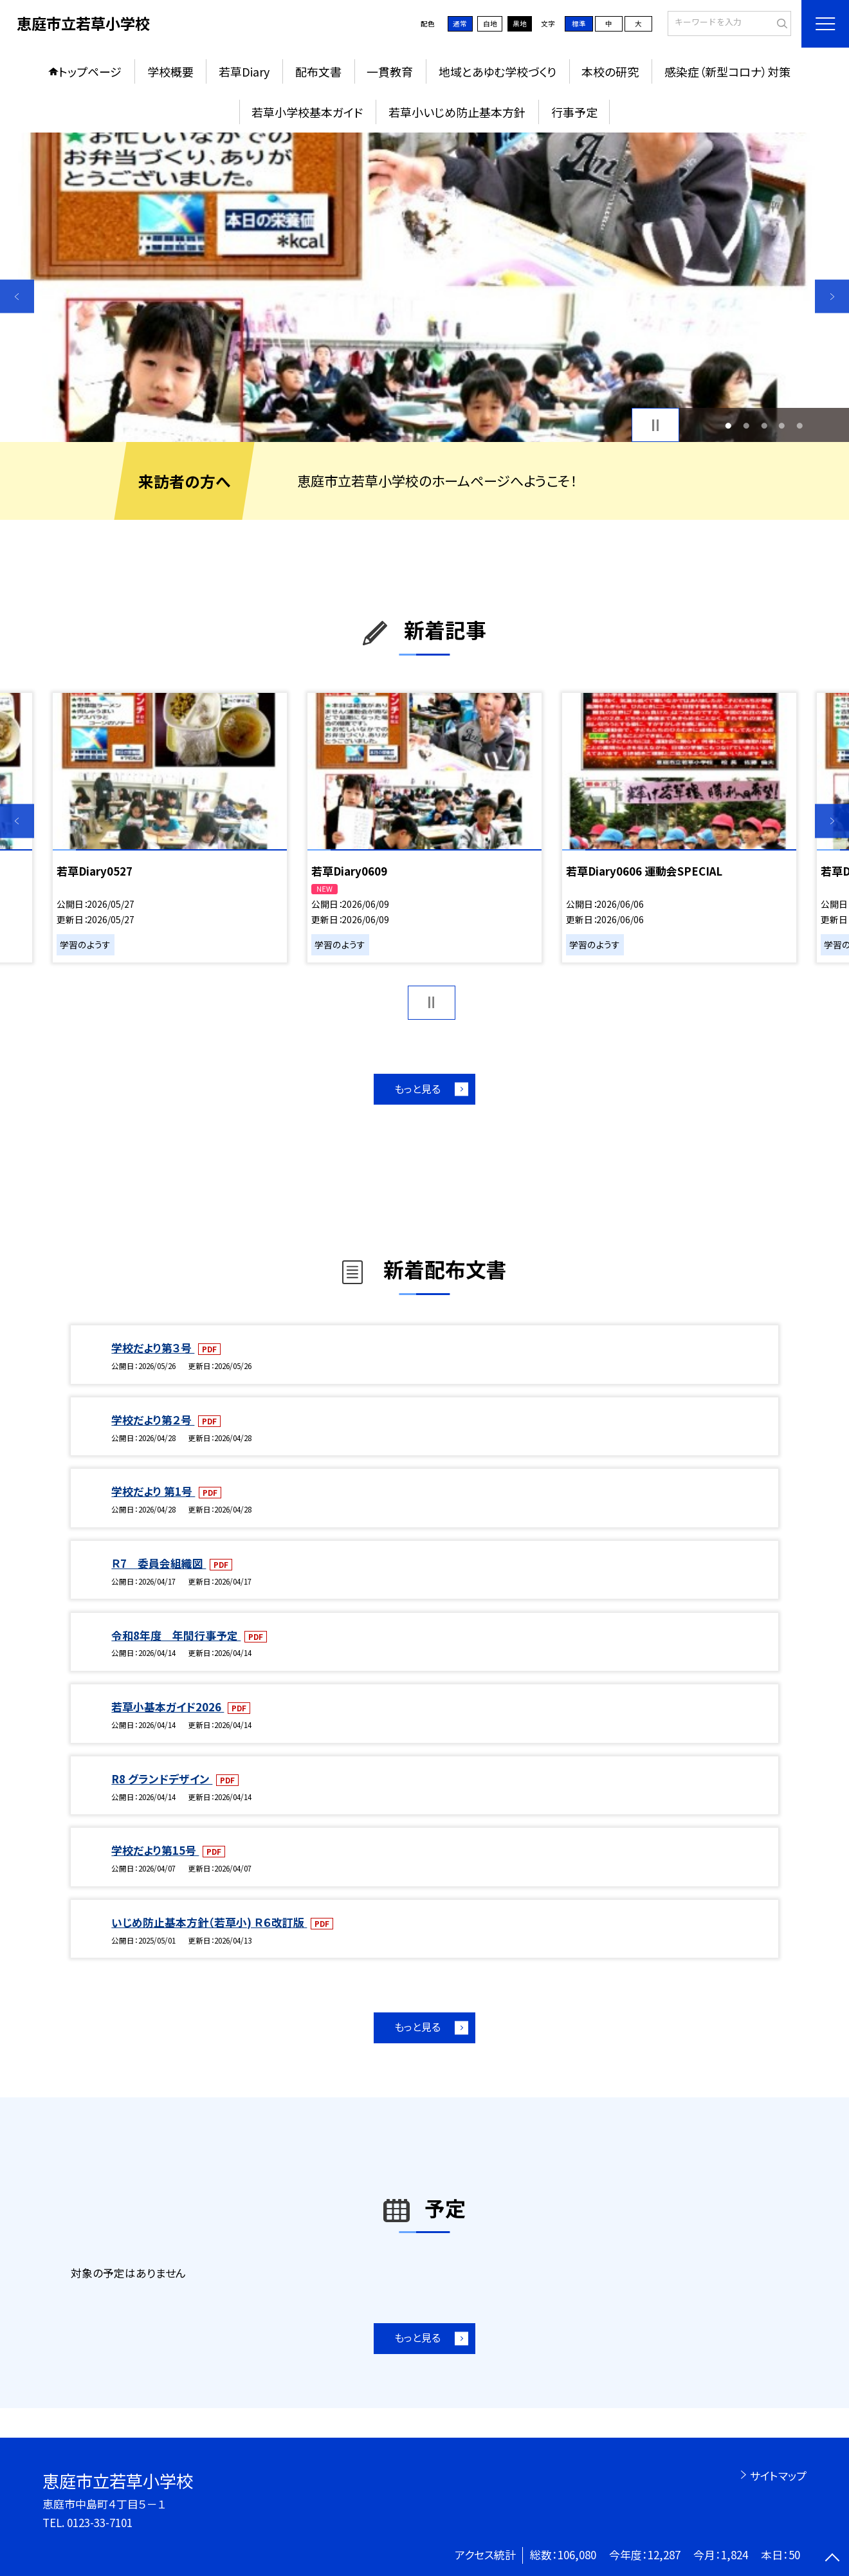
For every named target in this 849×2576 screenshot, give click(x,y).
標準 (579, 23)
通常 (460, 23)
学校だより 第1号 (153, 1491)
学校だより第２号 (152, 1420)
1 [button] (729, 425)
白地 (490, 23)
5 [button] (799, 425)
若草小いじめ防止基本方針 (456, 112)
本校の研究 (610, 71)
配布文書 (318, 71)
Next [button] (832, 296)
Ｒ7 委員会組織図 (158, 1563)
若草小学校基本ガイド (307, 112)
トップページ (90, 71)
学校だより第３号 (152, 1347)
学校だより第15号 (155, 1850)
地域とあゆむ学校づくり (497, 71)
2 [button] (746, 425)
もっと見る (417, 1088)
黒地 (520, 23)
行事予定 (574, 112)
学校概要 (170, 71)
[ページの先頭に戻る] (832, 2559)
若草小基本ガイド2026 (167, 1706)
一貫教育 (390, 71)
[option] (424, 287)
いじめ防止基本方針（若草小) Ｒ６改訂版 (209, 1922)
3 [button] (764, 425)
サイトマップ (778, 2475)
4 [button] (782, 425)
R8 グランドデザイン (161, 1779)
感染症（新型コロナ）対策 (727, 71)
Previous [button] (17, 296)
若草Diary (244, 71)
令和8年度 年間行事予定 (176, 1635)
